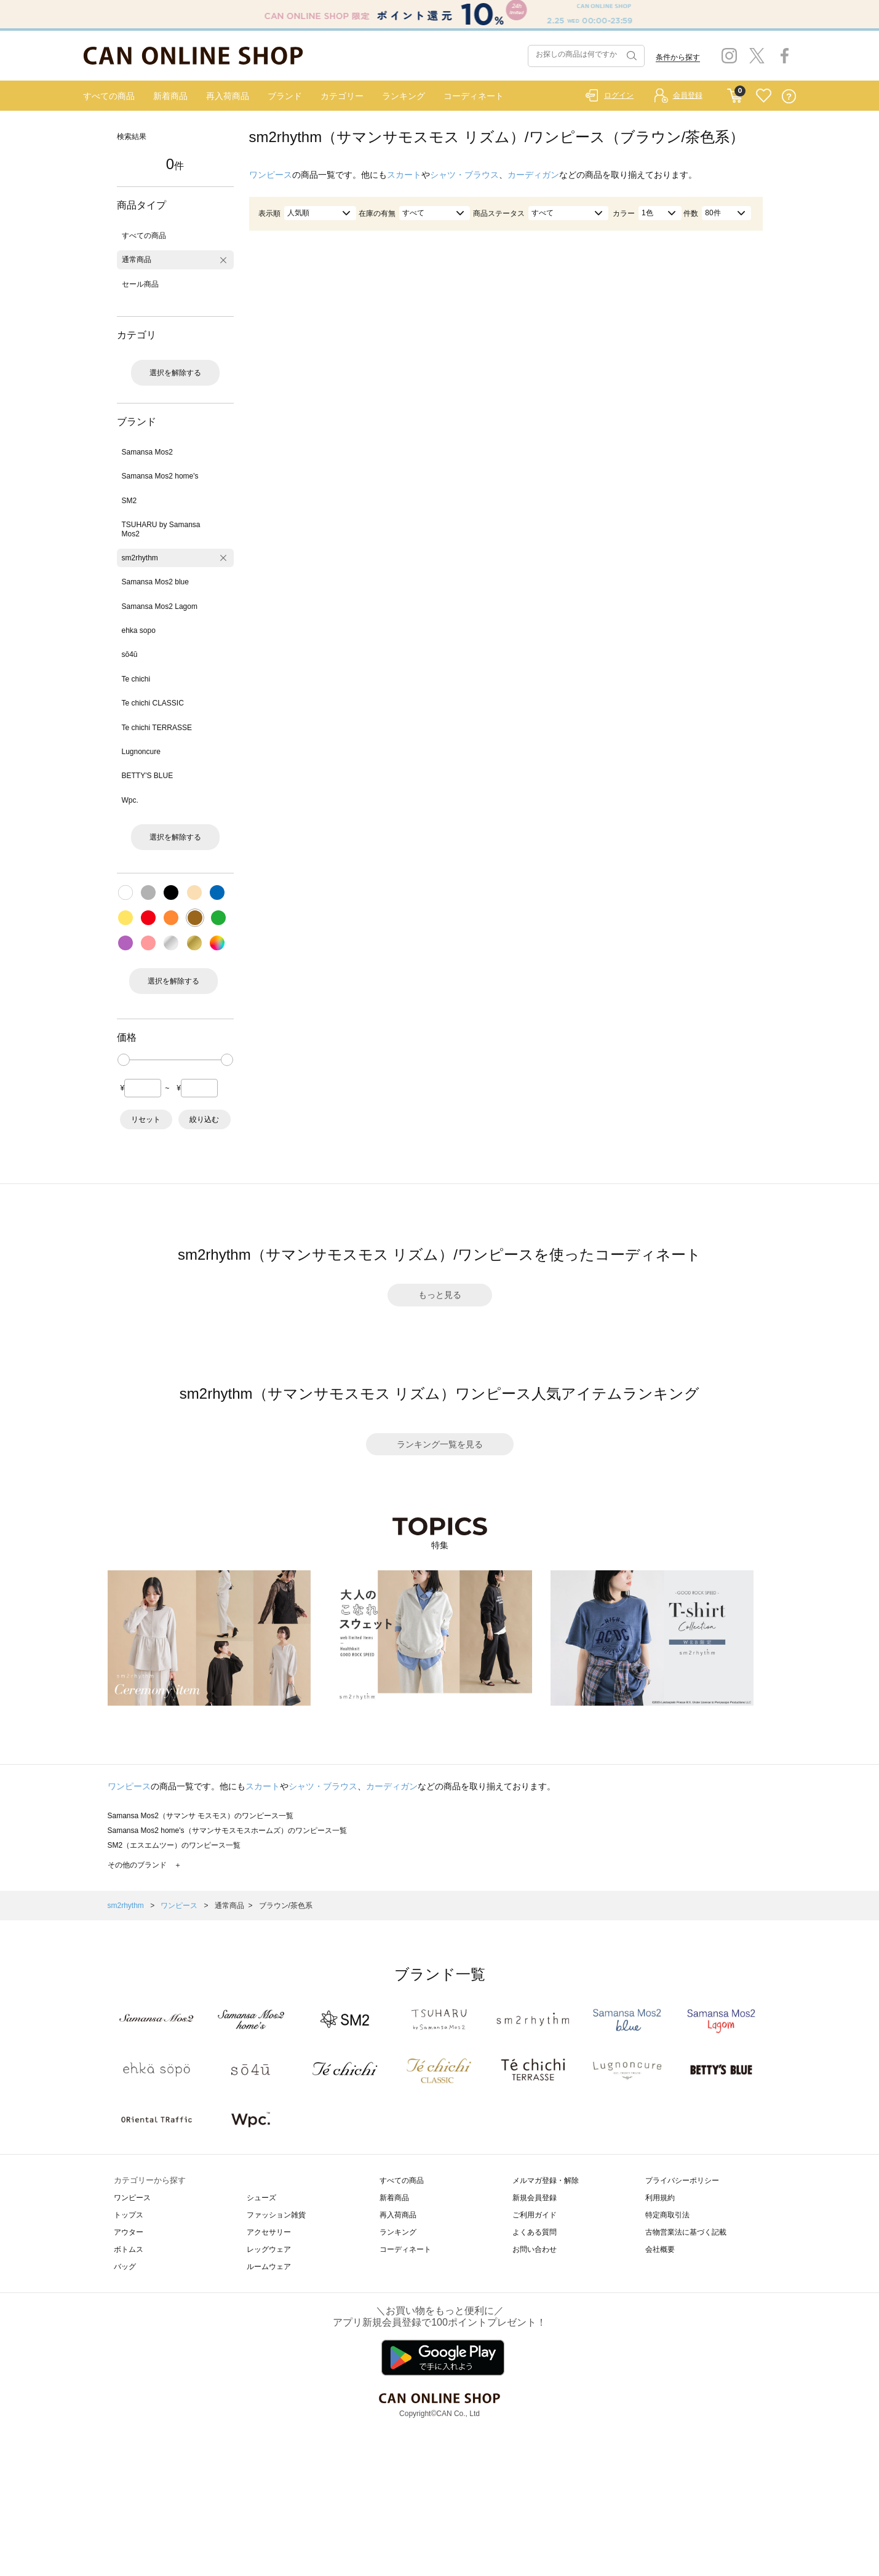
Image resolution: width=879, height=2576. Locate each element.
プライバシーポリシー (682, 2180)
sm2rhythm (140, 558)
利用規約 (660, 2197)
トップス (128, 2215)
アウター (128, 2232)
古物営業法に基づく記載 (685, 2232)
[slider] (123, 1060)
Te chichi (136, 679)
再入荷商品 (227, 96)
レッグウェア (269, 2249)
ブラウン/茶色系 (285, 1905)
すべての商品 (109, 96)
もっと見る (439, 1295)
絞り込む (204, 1119)
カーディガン (533, 175)
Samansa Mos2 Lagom (159, 606)
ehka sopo (139, 630)
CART (734, 93)
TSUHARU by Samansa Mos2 (161, 529)
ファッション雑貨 (276, 2215)
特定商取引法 (667, 2215)
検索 (630, 56)
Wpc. (130, 800)
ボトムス (128, 2249)
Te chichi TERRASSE (157, 727)
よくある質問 (534, 2232)
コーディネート (473, 96)
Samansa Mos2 (147, 452)
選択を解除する (175, 372)
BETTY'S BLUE (147, 775)
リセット (146, 1119)
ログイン (619, 95)
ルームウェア (269, 2266)
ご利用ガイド (534, 2215)
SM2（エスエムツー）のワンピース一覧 (174, 1845)
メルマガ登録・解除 (545, 2180)
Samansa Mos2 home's (160, 476)
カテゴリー (342, 96)
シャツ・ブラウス (464, 175)
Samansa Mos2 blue (155, 582)
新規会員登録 (534, 2197)
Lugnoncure (141, 751)
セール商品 (140, 284)
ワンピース (270, 175)
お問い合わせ (534, 2249)
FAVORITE (763, 96)
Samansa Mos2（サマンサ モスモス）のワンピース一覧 (201, 1815)
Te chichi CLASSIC (153, 703)
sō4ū (130, 654)
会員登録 (687, 95)
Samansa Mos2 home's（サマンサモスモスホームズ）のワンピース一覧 (227, 1830)
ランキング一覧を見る (440, 1444)
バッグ (125, 2266)
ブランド (285, 96)
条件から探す (678, 57)
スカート (404, 175)
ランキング (403, 96)
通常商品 (136, 259)
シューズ (261, 2197)
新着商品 (170, 96)
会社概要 (660, 2249)
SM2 (129, 500)
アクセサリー (269, 2232)
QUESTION (789, 96)
